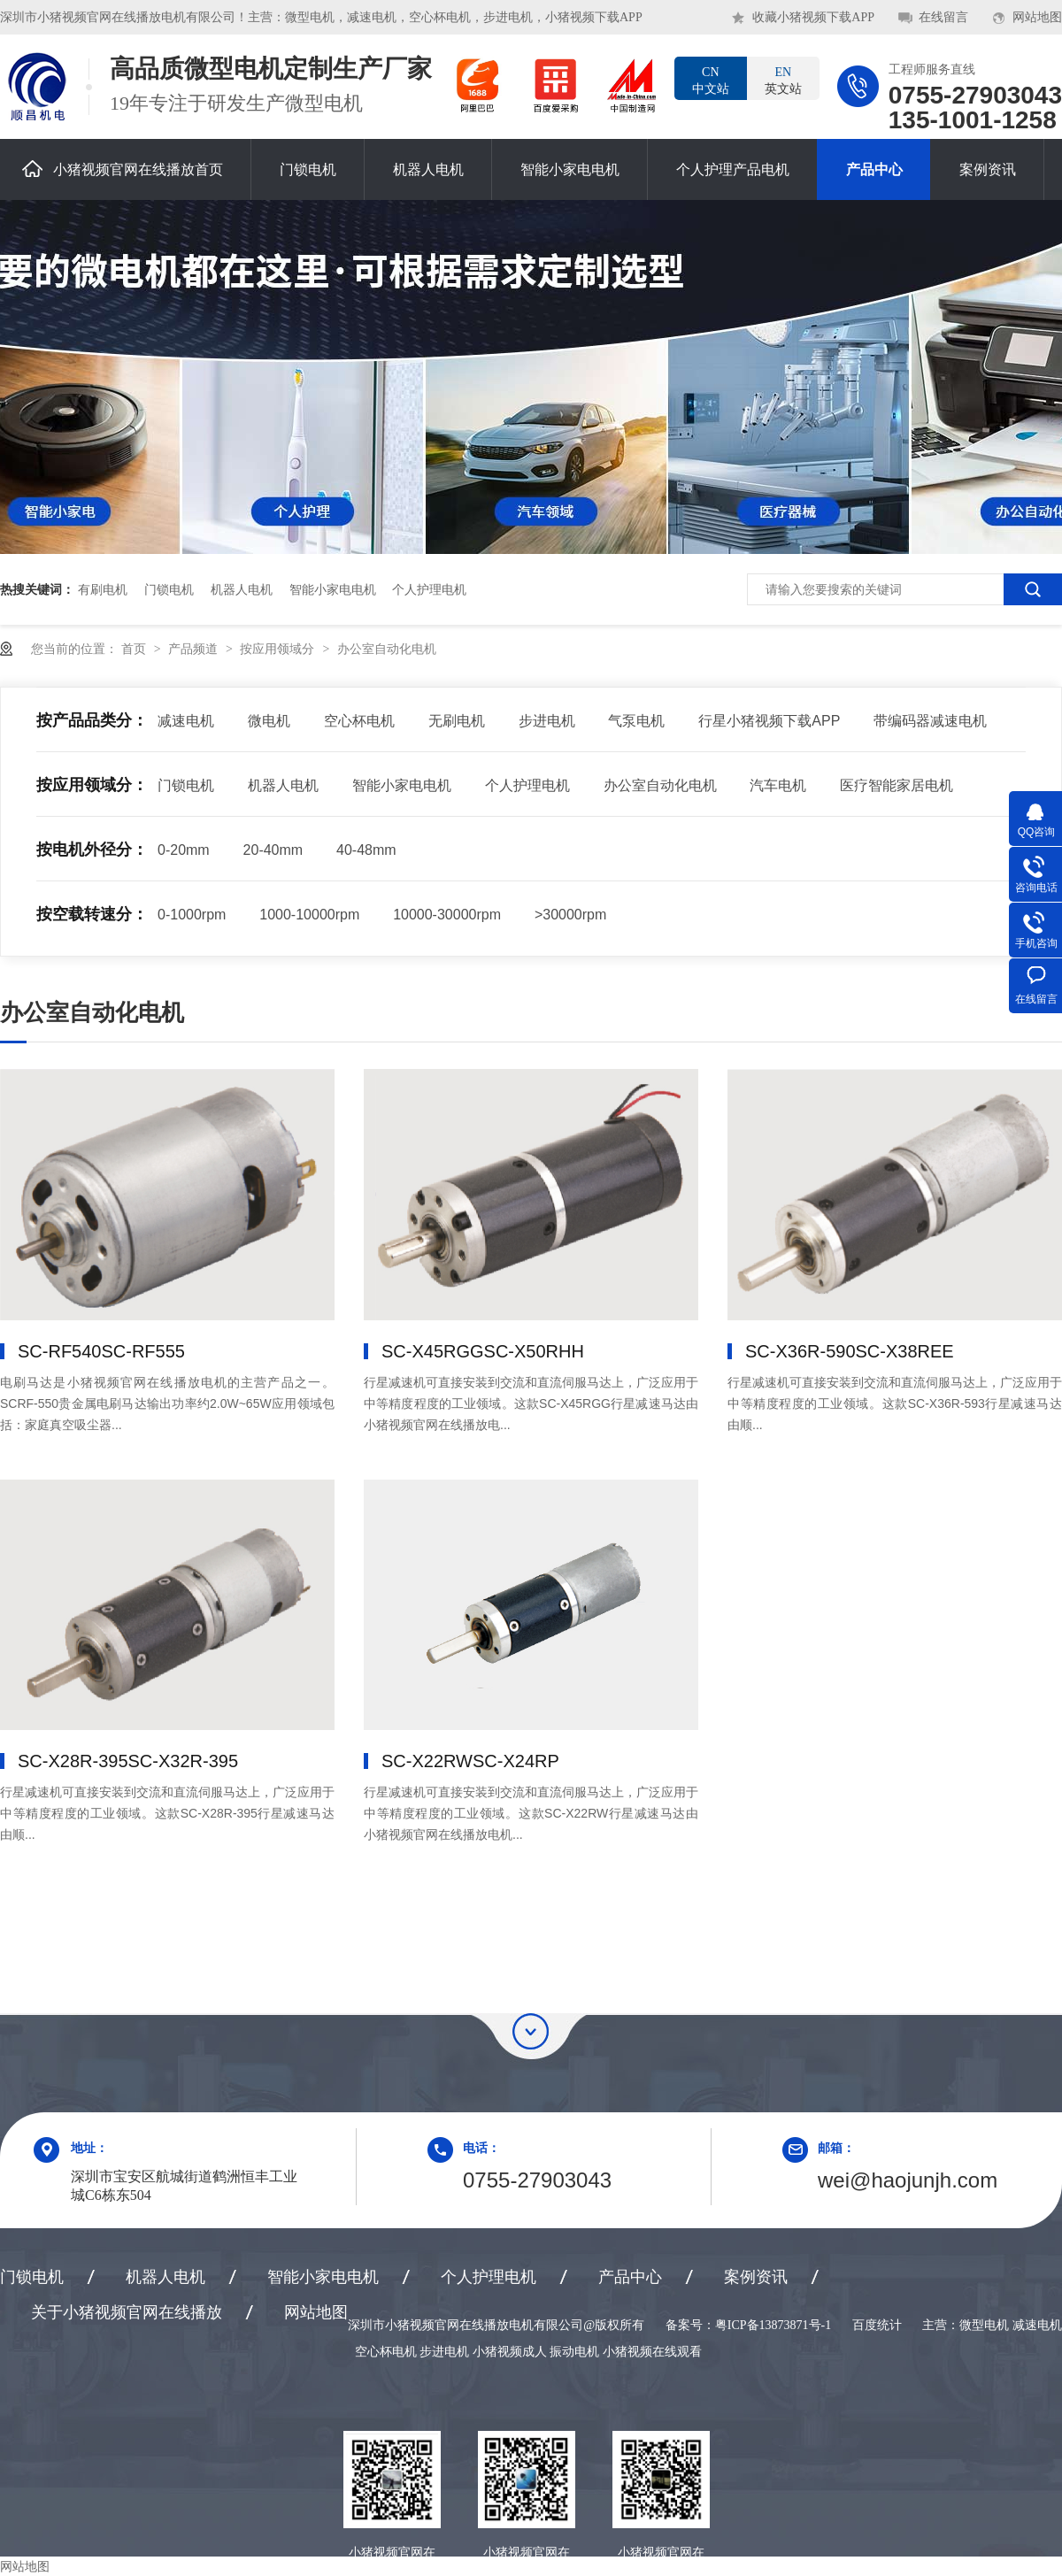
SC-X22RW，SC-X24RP (470, 1761)
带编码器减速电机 (930, 720)
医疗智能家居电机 (896, 785)
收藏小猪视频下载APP (813, 17)
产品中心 (874, 169)
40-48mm (366, 849)
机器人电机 (428, 169)
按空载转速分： (92, 914)
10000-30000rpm (447, 914)
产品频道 (194, 649)
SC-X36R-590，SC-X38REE (849, 1351)
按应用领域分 (279, 649)
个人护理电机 (429, 589)
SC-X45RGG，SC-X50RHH (482, 1351)
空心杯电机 (359, 720)
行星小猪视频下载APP (769, 720)
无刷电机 (456, 720)
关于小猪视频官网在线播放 (126, 2312)
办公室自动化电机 (386, 649)
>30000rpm (570, 914)
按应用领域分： (92, 785)
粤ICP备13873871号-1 (773, 2325)
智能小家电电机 (570, 169)
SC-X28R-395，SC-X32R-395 (128, 1761)
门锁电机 (308, 169)
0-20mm (184, 849)
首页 (135, 649)
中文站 (710, 80)
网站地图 (1037, 17)
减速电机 (186, 720)
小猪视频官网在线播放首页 (122, 168)
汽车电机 (778, 785)
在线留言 (943, 17)
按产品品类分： (92, 720)
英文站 (783, 80)
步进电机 (547, 720)
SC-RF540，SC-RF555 (101, 1351)
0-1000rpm (192, 914)
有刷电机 (102, 589)
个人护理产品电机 (732, 169)
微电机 (269, 720)
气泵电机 (636, 720)
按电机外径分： (92, 849)
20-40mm (273, 849)
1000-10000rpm (309, 914)
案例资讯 (987, 169)
